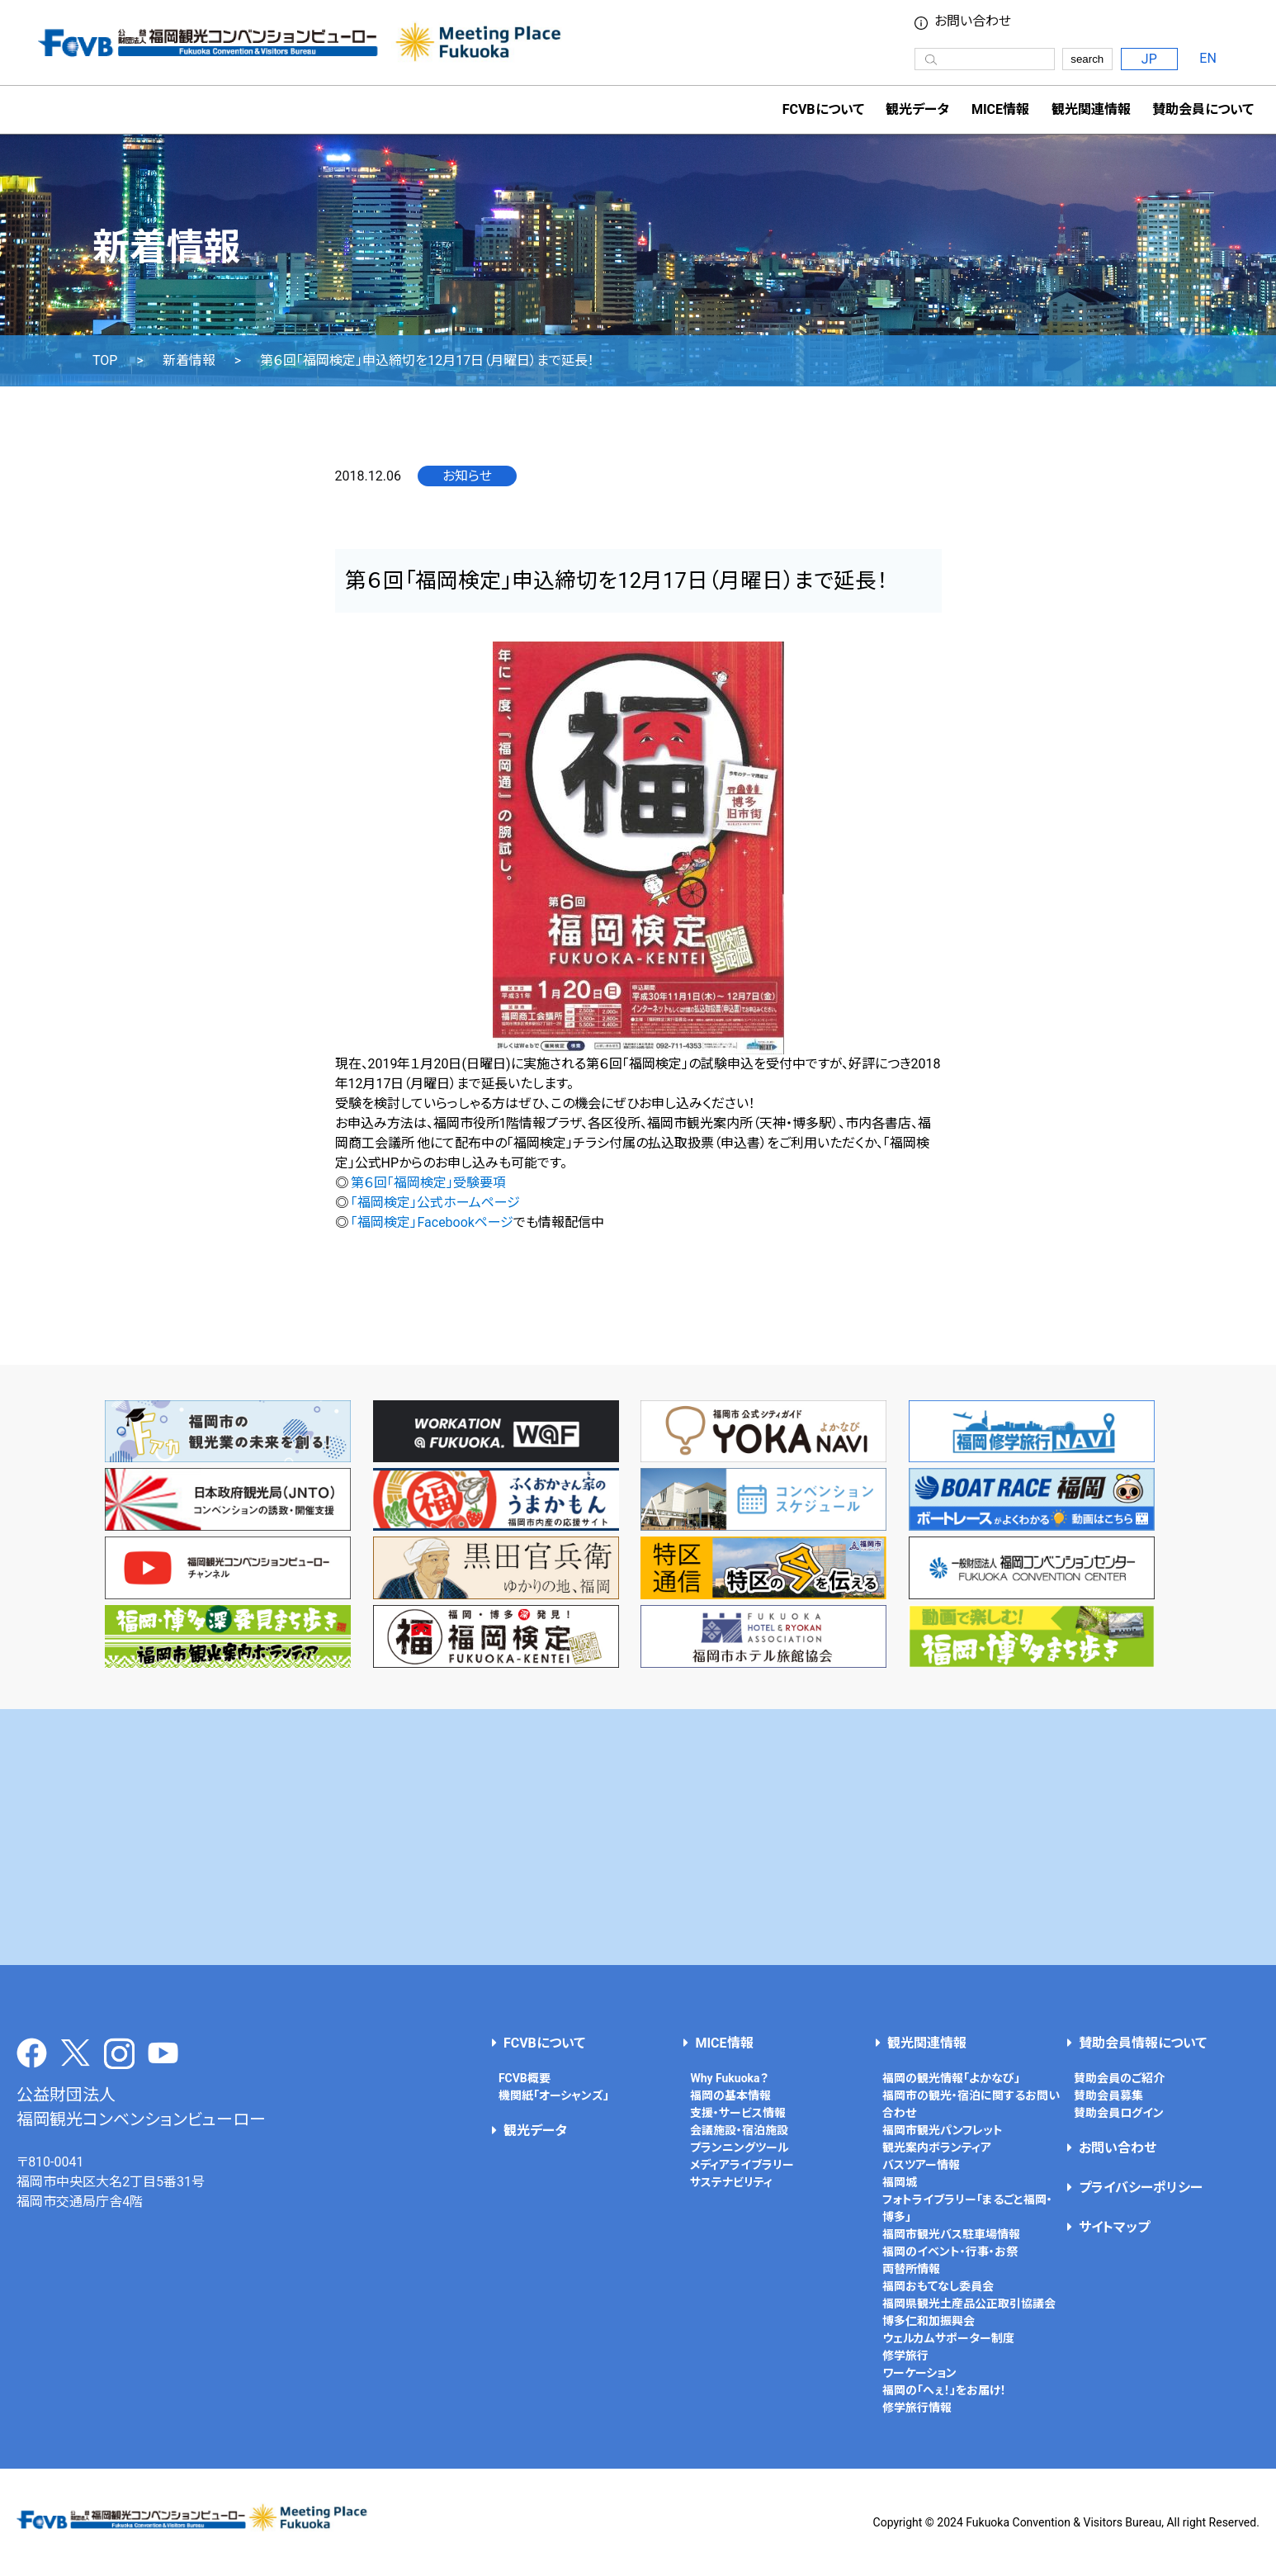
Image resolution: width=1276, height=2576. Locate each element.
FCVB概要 (525, 2078)
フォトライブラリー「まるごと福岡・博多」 (967, 2208)
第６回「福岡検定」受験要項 (428, 1183)
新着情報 (189, 360)
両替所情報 (911, 2268)
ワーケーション (919, 2372)
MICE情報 (1000, 109)
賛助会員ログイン (1119, 2112)
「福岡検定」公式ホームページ (435, 1202)
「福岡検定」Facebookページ (432, 1222)
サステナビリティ (731, 2182)
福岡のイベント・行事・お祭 (950, 2251)
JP (1149, 59)
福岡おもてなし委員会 (938, 2286)
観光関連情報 (926, 2043)
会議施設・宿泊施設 (739, 2130)
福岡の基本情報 (730, 2095)
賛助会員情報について (1143, 2043)
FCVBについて (544, 2043)
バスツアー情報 (921, 2164)
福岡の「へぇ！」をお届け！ (944, 2390)
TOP (104, 360)
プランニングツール (739, 2147)
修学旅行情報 (917, 2407)
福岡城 (899, 2182)
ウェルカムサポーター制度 (948, 2338)
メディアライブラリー (742, 2164)
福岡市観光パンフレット (942, 2130)
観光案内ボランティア (936, 2147)
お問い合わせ (972, 21)
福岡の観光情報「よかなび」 (951, 2078)
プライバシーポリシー (1141, 2187)
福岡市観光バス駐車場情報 (951, 2234)
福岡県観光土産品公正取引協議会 (969, 2303)
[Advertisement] (638, 1837)
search (1087, 59)
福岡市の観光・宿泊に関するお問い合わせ (971, 2104)
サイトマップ (1114, 2227)
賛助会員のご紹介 (1119, 2078)
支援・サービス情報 (738, 2112)
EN (1208, 58)
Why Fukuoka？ (729, 2078)
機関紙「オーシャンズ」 (554, 2095)
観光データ (917, 109)
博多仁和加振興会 (928, 2320)
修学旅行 (905, 2355)
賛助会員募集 (1108, 2095)
